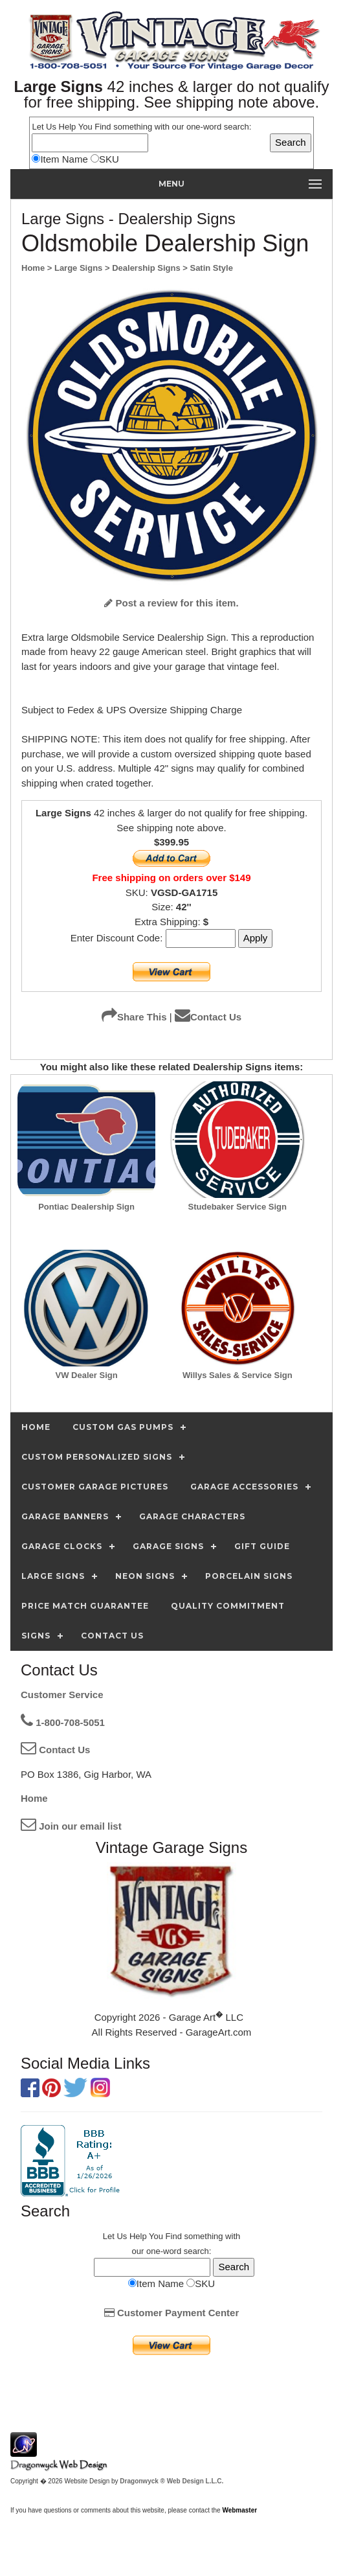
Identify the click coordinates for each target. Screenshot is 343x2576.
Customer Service (62, 1694)
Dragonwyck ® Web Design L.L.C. (171, 2481)
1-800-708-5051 (63, 1722)
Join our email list (71, 1826)
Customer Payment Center (171, 2312)
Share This (134, 1016)
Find (102, 127)
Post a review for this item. (171, 602)
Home (34, 1798)
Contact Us (208, 1016)
